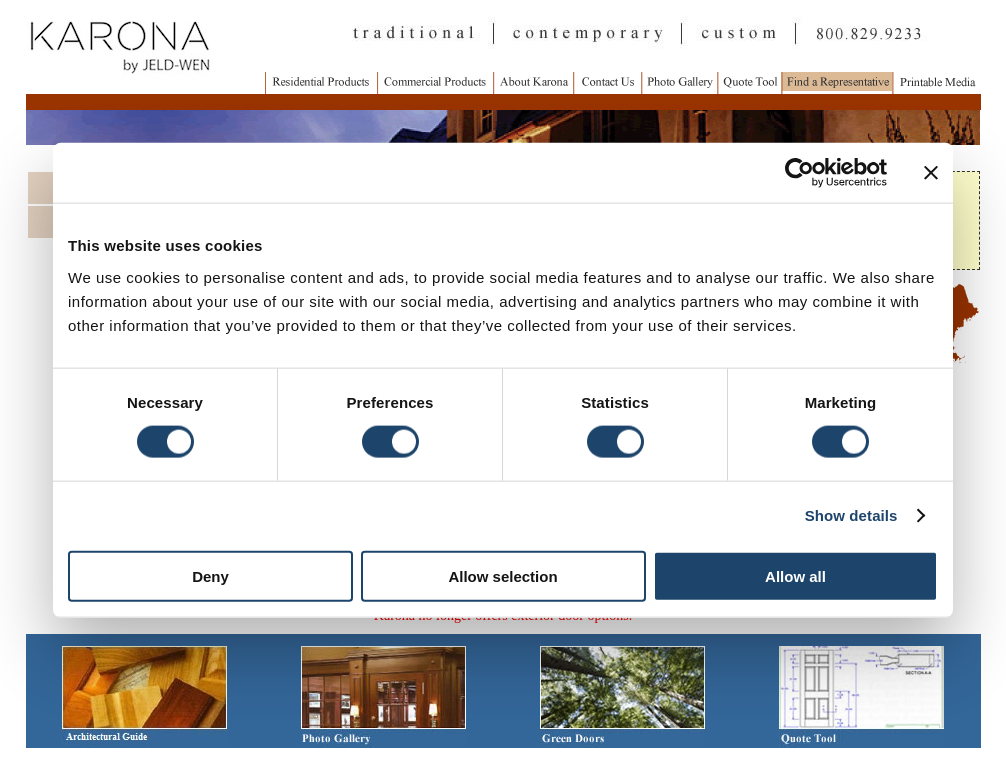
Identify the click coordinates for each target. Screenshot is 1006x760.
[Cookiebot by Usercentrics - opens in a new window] (799, 173)
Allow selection (502, 575)
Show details (851, 515)
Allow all (795, 575)
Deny (210, 575)
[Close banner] (931, 173)
